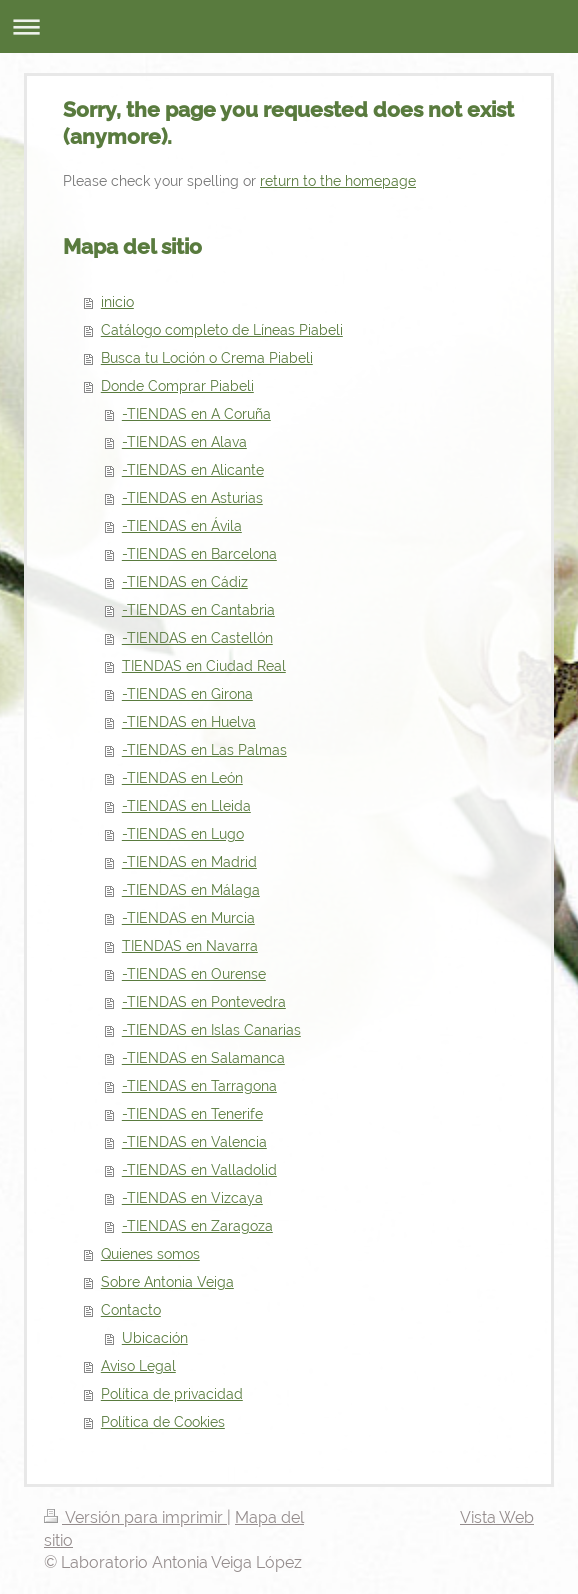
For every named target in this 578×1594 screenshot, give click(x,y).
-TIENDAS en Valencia (194, 1142)
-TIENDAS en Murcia (188, 918)
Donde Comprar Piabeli (177, 386)
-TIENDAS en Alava (184, 442)
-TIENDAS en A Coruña (196, 414)
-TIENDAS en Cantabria (198, 610)
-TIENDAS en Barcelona (199, 554)
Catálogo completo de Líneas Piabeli (222, 330)
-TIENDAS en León (182, 778)
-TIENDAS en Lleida (186, 806)
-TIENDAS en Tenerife (192, 1114)
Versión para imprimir (135, 1517)
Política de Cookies (163, 1422)
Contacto (131, 1310)
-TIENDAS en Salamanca (203, 1058)
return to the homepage (338, 181)
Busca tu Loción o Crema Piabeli (207, 358)
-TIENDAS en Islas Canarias (211, 1030)
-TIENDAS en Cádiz (185, 582)
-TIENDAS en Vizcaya (192, 1198)
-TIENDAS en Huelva (189, 722)
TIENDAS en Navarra (190, 946)
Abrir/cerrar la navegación (289, 26)
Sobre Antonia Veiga (167, 1282)
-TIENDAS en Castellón (197, 638)
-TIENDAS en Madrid (189, 862)
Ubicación (155, 1338)
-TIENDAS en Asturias (192, 498)
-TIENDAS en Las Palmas (204, 750)
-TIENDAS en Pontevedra (204, 1002)
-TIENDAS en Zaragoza (197, 1226)
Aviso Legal (138, 1366)
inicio (117, 302)
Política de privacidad (172, 1394)
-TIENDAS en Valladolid (199, 1170)
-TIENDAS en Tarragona (199, 1086)
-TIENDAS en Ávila (182, 526)
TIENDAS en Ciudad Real (204, 666)
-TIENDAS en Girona (187, 694)
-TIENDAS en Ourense (194, 974)
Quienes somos (150, 1254)
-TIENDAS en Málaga (191, 890)
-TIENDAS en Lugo (183, 834)
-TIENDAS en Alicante (193, 470)
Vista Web (497, 1517)
